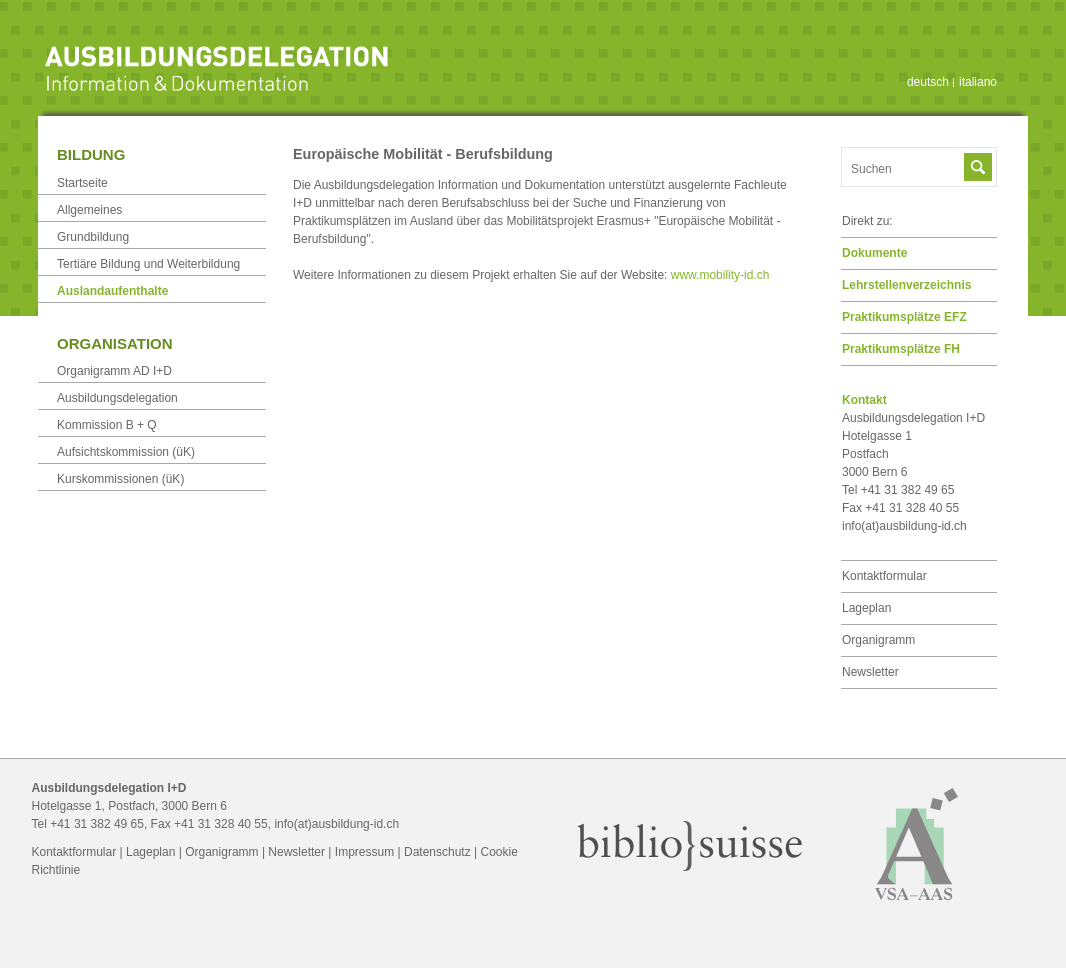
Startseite (82, 183)
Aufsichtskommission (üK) (126, 452)
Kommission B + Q (107, 425)
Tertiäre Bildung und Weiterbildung (148, 264)
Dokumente (874, 253)
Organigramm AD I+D (114, 371)
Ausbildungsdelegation (117, 398)
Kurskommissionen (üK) (120, 479)
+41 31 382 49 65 (97, 824)
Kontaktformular (884, 576)
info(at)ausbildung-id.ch (904, 526)
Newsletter (870, 672)
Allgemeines (89, 210)
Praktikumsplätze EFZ (904, 317)
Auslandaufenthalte (112, 291)
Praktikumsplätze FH (901, 349)
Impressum (364, 852)
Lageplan (866, 608)
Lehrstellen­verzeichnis (906, 285)
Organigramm (878, 640)
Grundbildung (93, 237)
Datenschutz (437, 852)
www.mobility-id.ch (720, 275)
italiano (978, 82)
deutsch (928, 82)
